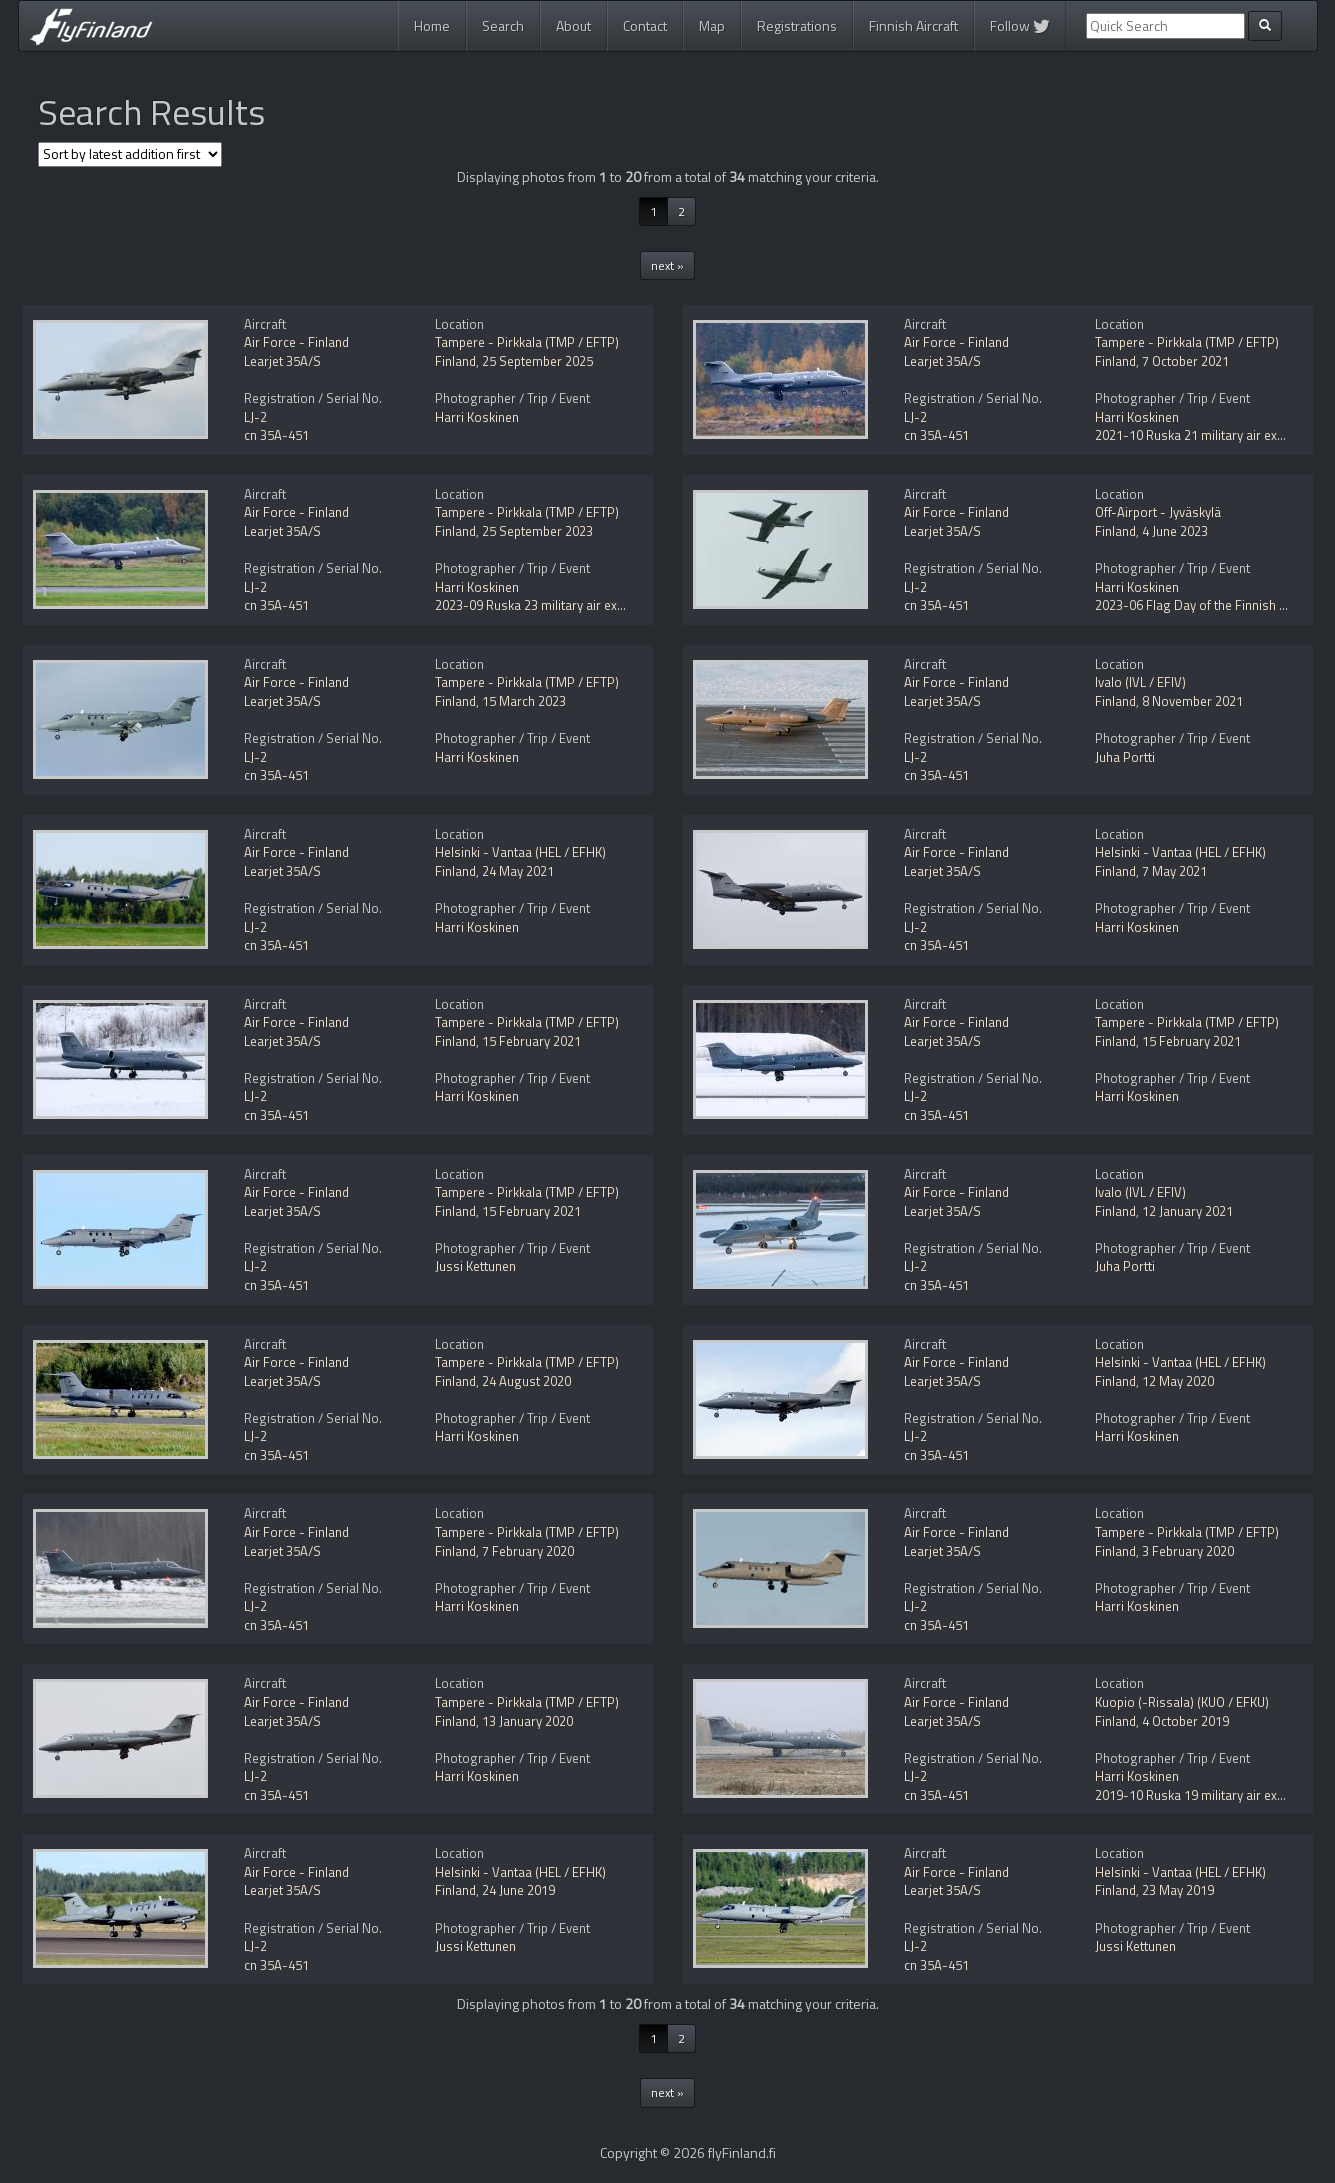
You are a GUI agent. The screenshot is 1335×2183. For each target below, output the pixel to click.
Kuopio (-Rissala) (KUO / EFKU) (1182, 1702)
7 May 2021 (1174, 871)
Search (503, 25)
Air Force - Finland (296, 342)
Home (432, 25)
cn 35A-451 (276, 435)
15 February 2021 (531, 1041)
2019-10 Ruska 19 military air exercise (1203, 1795)
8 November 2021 (1192, 701)
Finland (455, 361)
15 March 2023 (524, 701)
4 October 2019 (1185, 1721)
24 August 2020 (526, 1381)
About (573, 25)
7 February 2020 (528, 1551)
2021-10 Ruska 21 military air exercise (1203, 435)
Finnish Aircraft (913, 25)
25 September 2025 (537, 361)
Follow (1020, 25)
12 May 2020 (1178, 1381)
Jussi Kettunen (475, 1266)
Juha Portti (1125, 757)
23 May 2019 (1178, 1890)
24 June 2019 (518, 1890)
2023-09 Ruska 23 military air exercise (543, 605)
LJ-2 (255, 417)
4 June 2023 (1175, 531)
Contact (645, 25)
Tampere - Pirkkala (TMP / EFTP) (527, 342)
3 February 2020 (1188, 1551)
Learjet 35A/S (282, 361)
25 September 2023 (537, 531)
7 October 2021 (1185, 361)
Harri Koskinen (477, 417)
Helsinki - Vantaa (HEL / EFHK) (520, 852)
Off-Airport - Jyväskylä (1158, 512)
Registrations (797, 25)
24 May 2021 (518, 871)
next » (667, 265)
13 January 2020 (527, 1721)
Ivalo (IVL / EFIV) (1140, 682)
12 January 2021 (1187, 1211)
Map (712, 25)
